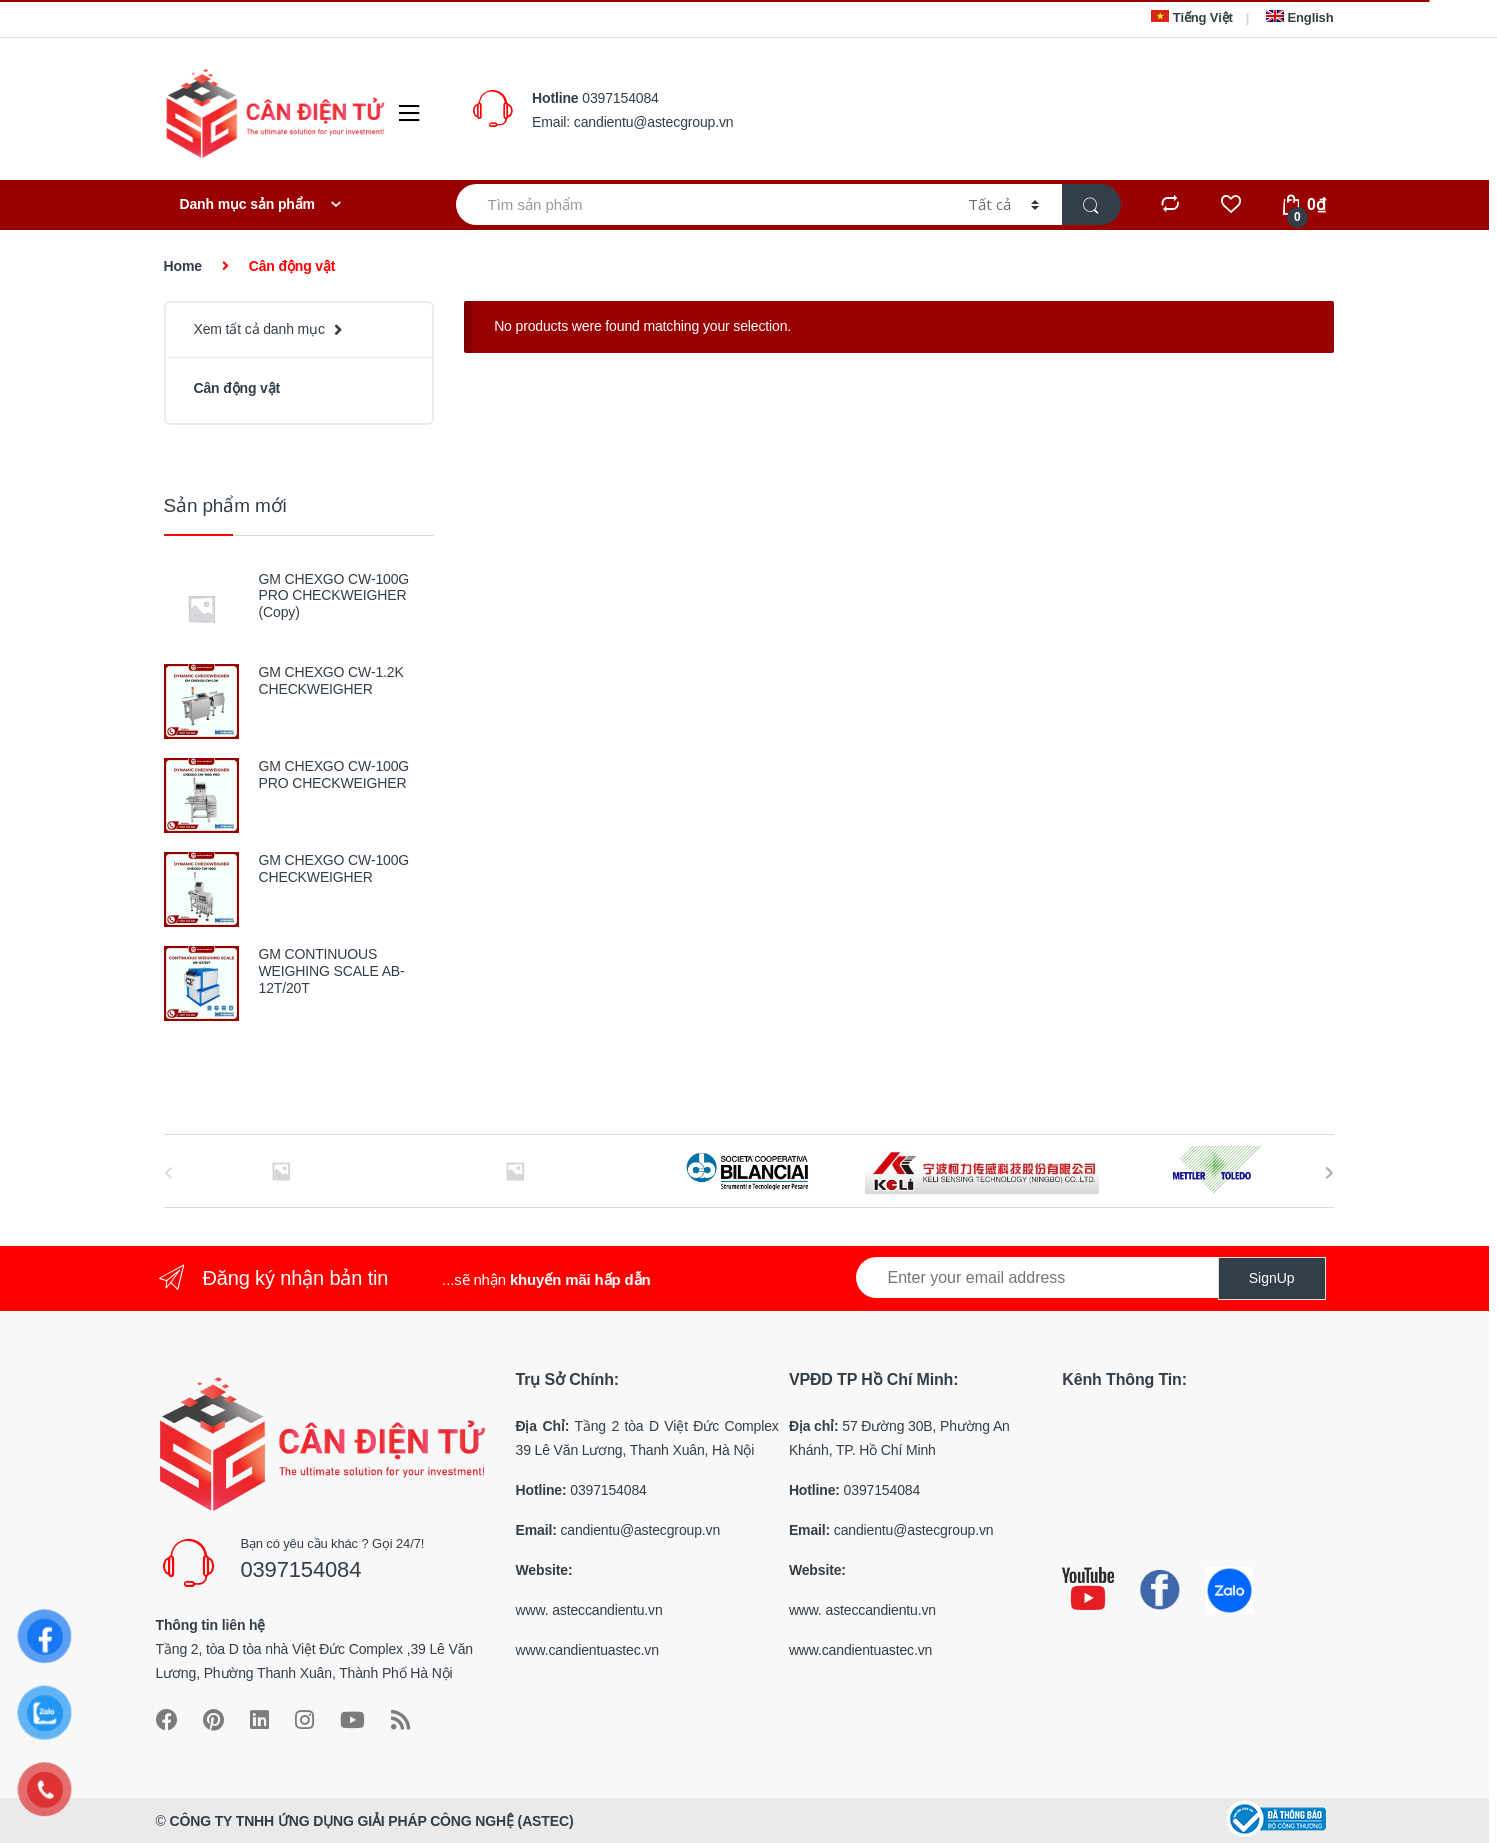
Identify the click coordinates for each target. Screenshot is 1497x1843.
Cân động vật (236, 388)
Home (183, 266)
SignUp (1272, 1278)
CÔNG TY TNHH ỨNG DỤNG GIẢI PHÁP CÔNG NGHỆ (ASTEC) (371, 1821)
